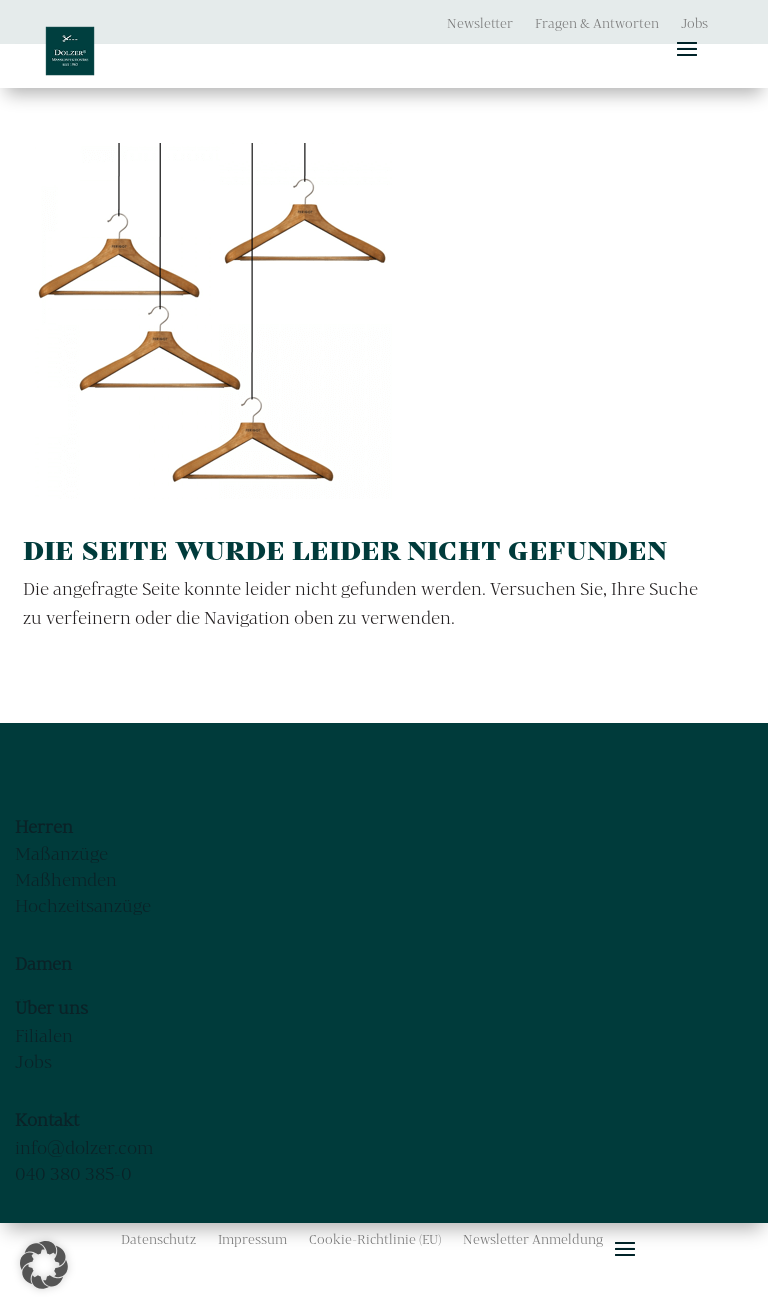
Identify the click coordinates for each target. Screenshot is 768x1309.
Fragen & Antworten (597, 23)
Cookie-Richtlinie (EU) (375, 1239)
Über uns (51, 1007)
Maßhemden (66, 879)
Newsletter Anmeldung (533, 1239)
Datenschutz (158, 1239)
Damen (43, 963)
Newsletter (480, 23)
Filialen (44, 1035)
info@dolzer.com (84, 1147)
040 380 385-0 (73, 1173)
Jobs (694, 23)
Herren (44, 826)
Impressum (252, 1239)
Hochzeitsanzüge (83, 905)
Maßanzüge (61, 853)
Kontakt (47, 1119)
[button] (44, 1265)
